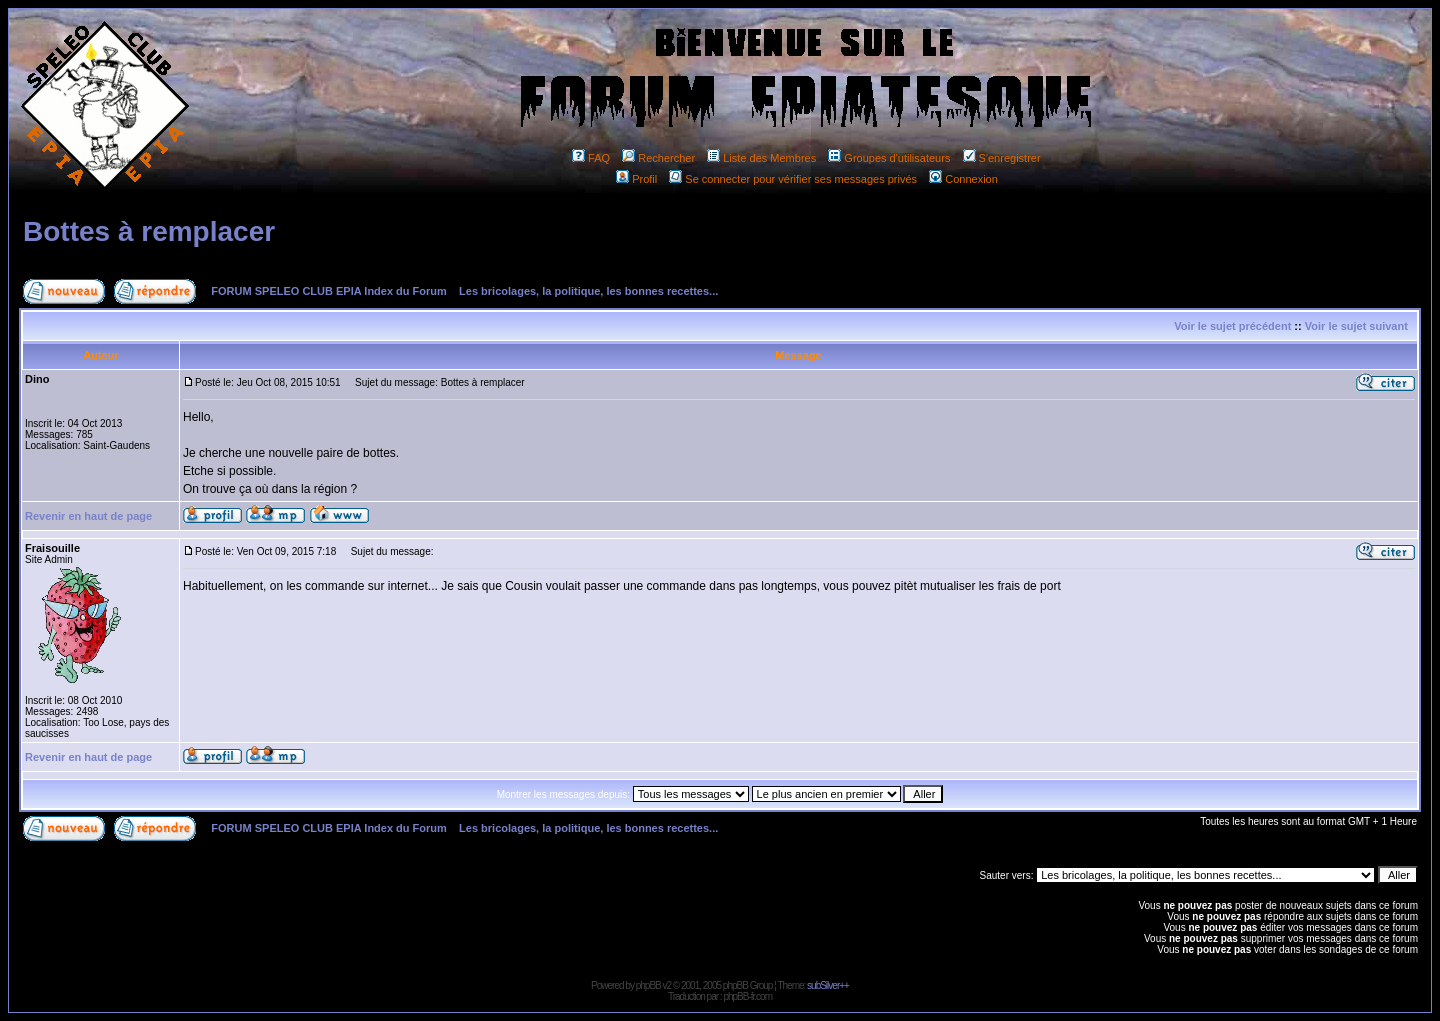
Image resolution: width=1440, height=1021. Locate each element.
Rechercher (658, 158)
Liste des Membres (761, 158)
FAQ (591, 158)
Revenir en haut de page (88, 516)
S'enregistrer (1002, 158)
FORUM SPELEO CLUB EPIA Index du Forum (329, 291)
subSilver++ (828, 985)
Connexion (963, 179)
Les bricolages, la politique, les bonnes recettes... (588, 291)
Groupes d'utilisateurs (889, 158)
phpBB (648, 985)
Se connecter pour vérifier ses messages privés (793, 179)
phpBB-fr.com (747, 996)
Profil (636, 179)
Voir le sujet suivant (1356, 326)
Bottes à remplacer (149, 231)
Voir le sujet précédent (1232, 326)
